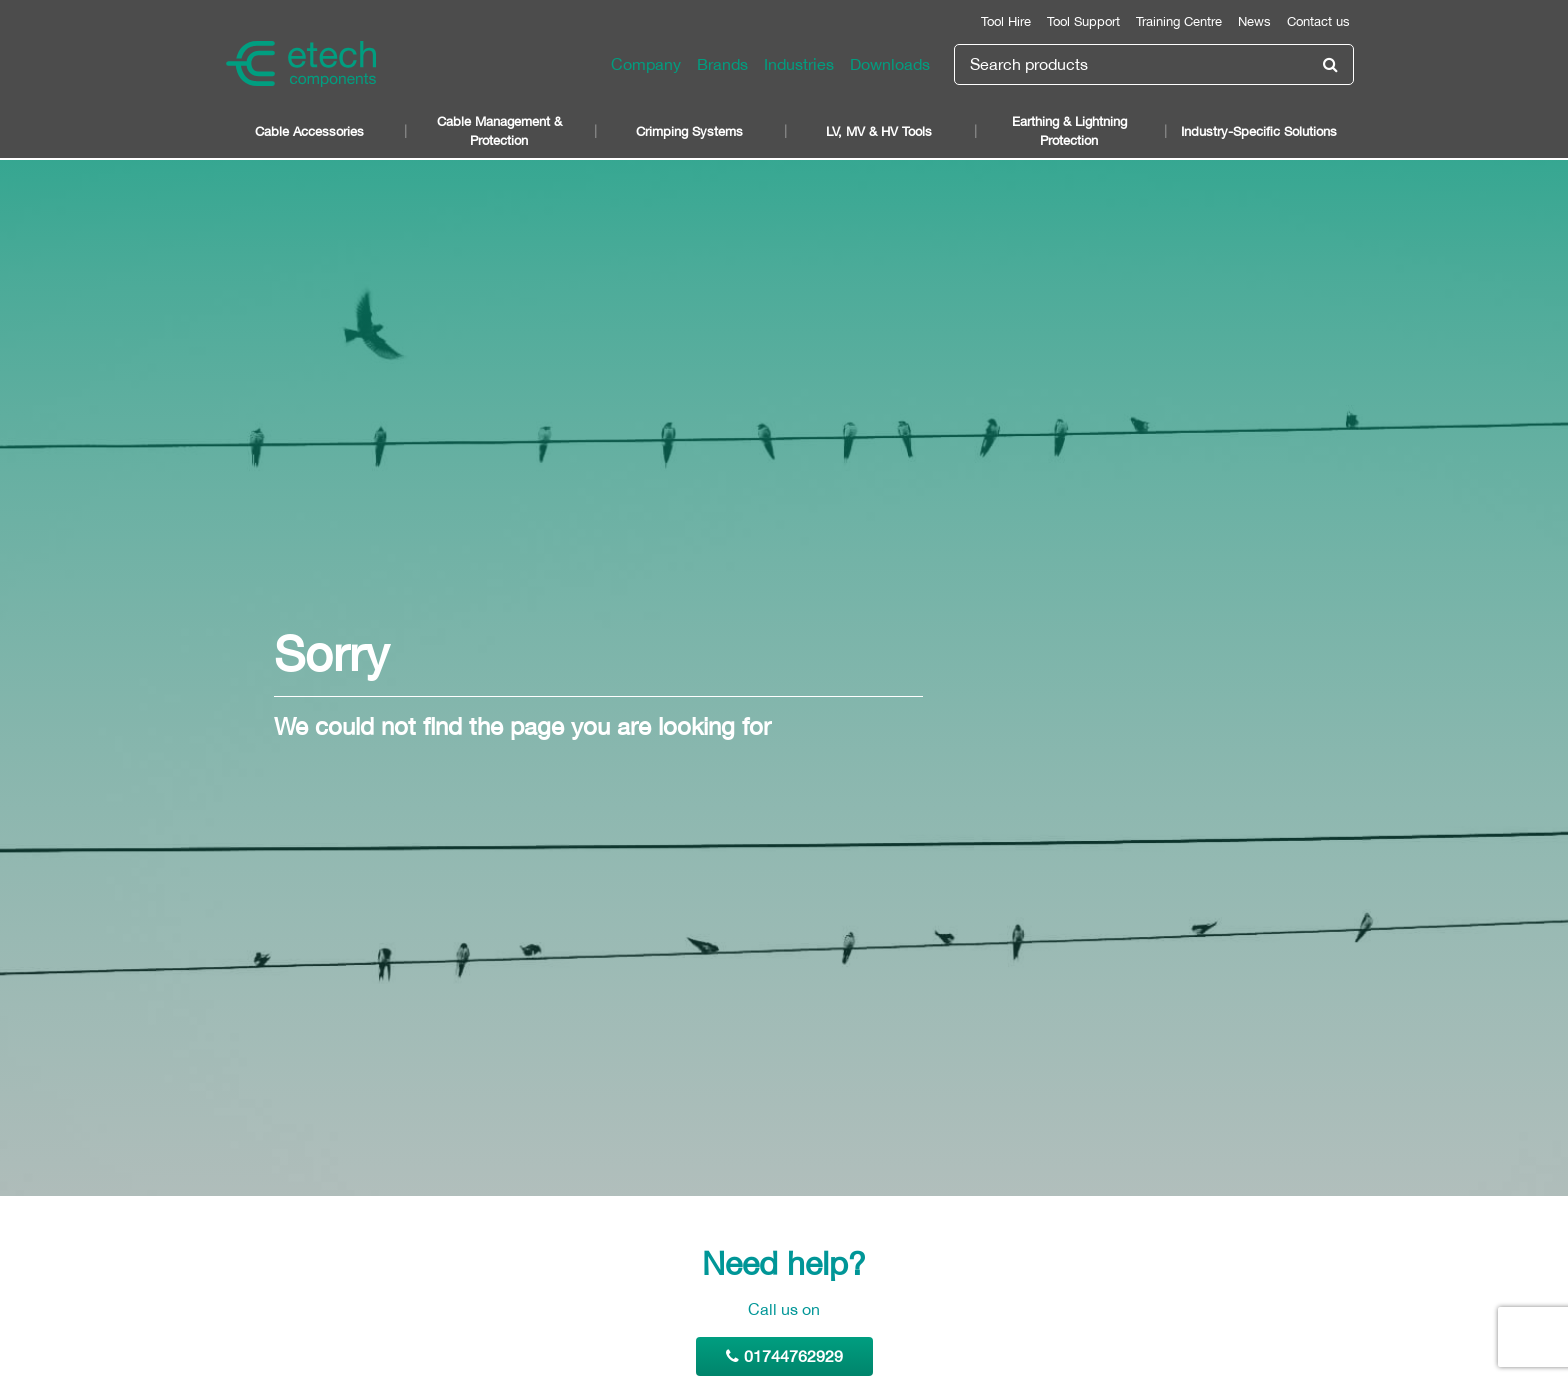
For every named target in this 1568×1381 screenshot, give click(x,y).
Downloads (890, 64)
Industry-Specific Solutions (1259, 131)
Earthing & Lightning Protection (1069, 131)
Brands (722, 64)
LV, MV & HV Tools (879, 131)
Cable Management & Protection (499, 131)
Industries (799, 64)
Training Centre (1179, 21)
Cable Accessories (309, 131)
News (1254, 21)
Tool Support (1083, 21)
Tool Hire (1006, 21)
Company (646, 64)
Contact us (1318, 21)
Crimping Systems (689, 131)
